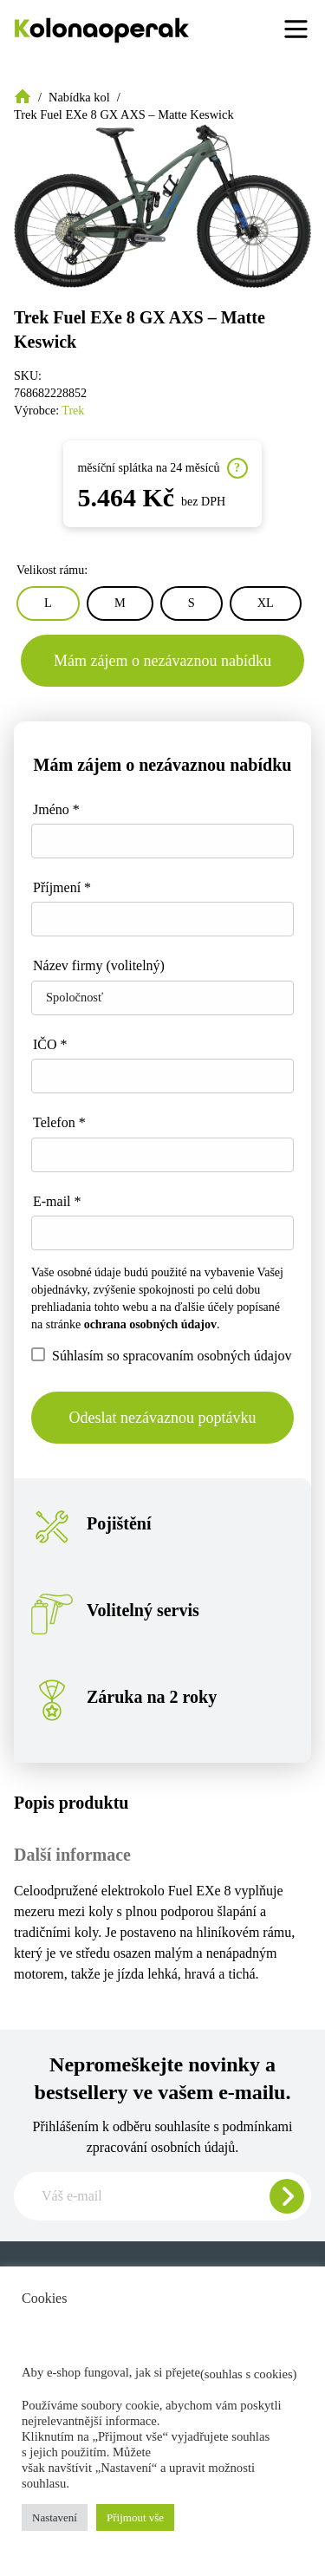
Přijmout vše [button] (135, 2517)
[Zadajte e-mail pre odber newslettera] (162, 2196)
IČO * (50, 1044)
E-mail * (57, 1201)
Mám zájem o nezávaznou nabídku (162, 660)
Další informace (72, 1854)
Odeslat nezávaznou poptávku (163, 1417)
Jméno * (56, 809)
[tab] (162, 1802)
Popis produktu (71, 1802)
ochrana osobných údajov (150, 1324)
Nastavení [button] (54, 2517)
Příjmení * (62, 887)
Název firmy (99, 965)
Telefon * (59, 1122)
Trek (73, 410)
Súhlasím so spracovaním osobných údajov (161, 1355)
